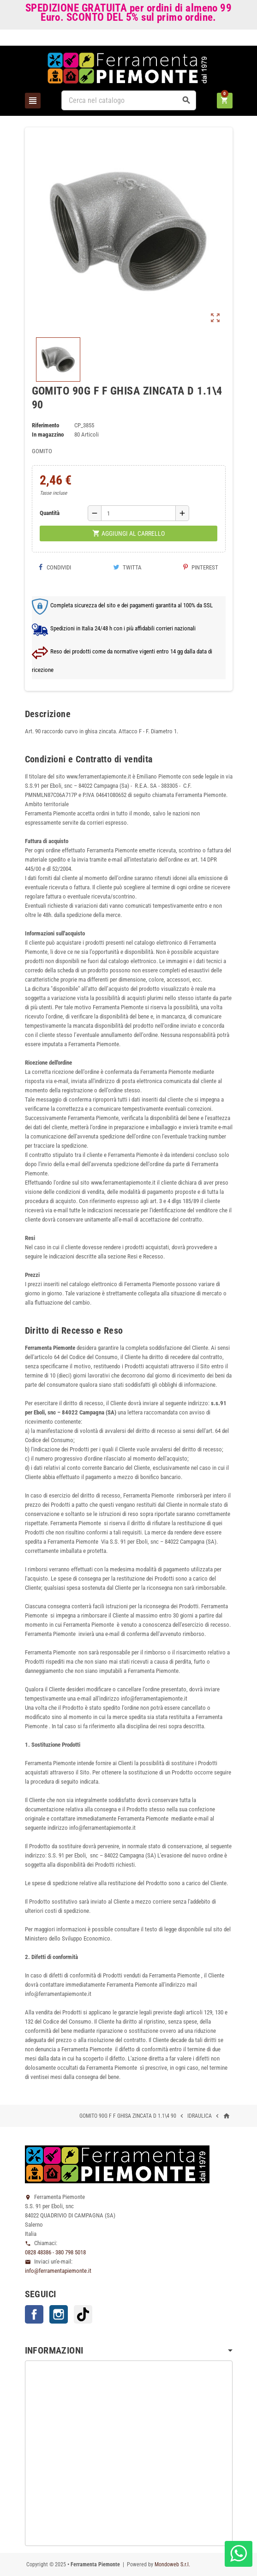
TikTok (83, 2314)
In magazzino (48, 434)
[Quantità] (138, 513)
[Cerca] (128, 100)
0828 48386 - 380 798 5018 (55, 2252)
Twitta (127, 567)
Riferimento (45, 425)
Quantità (50, 512)
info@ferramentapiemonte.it (58, 2270)
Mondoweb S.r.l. (172, 2564)
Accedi (217, 39)
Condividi (55, 567)
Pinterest (200, 567)
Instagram (58, 2314)
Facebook (34, 2314)
